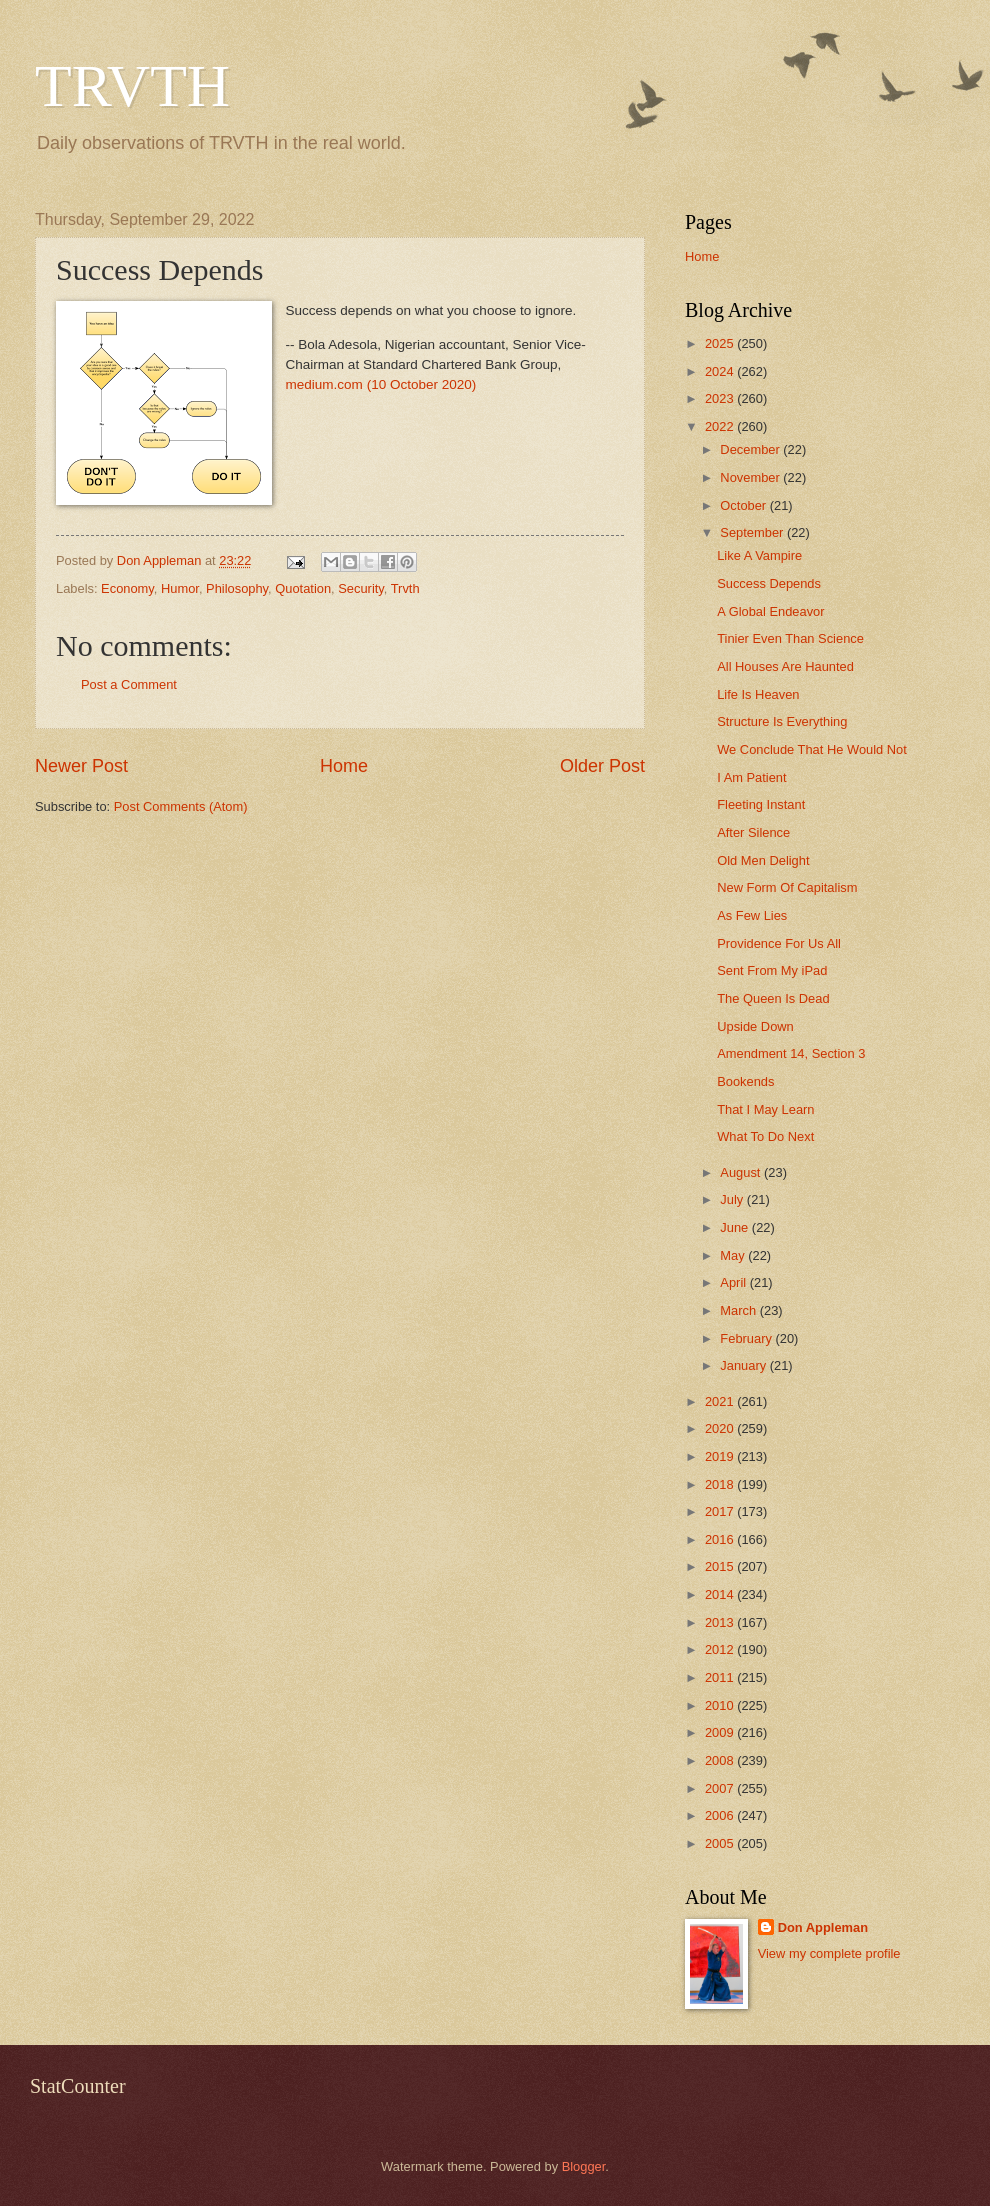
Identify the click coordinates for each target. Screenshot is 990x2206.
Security (361, 588)
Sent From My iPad (772, 970)
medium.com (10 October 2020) (381, 384)
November (751, 477)
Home (344, 766)
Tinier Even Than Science (790, 638)
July (733, 1199)
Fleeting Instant (761, 804)
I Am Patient (751, 777)
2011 (721, 1677)
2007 (721, 1788)
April (734, 1282)
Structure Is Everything (782, 721)
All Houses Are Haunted (785, 666)
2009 (721, 1732)
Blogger (584, 2166)
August (742, 1172)
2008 (721, 1760)
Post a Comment (129, 684)
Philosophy (237, 588)
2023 (721, 398)
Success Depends (769, 583)
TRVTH (132, 86)
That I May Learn (765, 1109)
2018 (721, 1484)
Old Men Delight (763, 860)
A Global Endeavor (770, 611)
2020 (721, 1428)
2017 (721, 1511)
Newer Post (81, 766)
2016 (721, 1539)
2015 (721, 1566)
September (753, 532)
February (747, 1338)
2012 (721, 1649)
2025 (721, 343)
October (744, 505)
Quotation (303, 588)
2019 (721, 1456)
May (734, 1255)
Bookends (745, 1081)
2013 (721, 1622)
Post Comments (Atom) (181, 806)
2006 (721, 1815)
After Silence (753, 832)
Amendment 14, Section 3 (791, 1053)
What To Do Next (765, 1136)
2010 (721, 1705)
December (751, 449)
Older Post (602, 766)
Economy (127, 588)
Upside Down (755, 1026)
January (744, 1365)
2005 (721, 1843)
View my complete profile (829, 1953)
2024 (721, 371)
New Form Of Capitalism (787, 887)
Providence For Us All (779, 943)
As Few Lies (752, 915)
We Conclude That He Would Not (812, 749)
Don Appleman (823, 1927)
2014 (721, 1594)
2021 (721, 1401)
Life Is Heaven (758, 694)
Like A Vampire (759, 555)
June (736, 1227)
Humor (180, 588)
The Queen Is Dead (773, 998)
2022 (721, 426)
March (739, 1310)
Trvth (405, 588)
